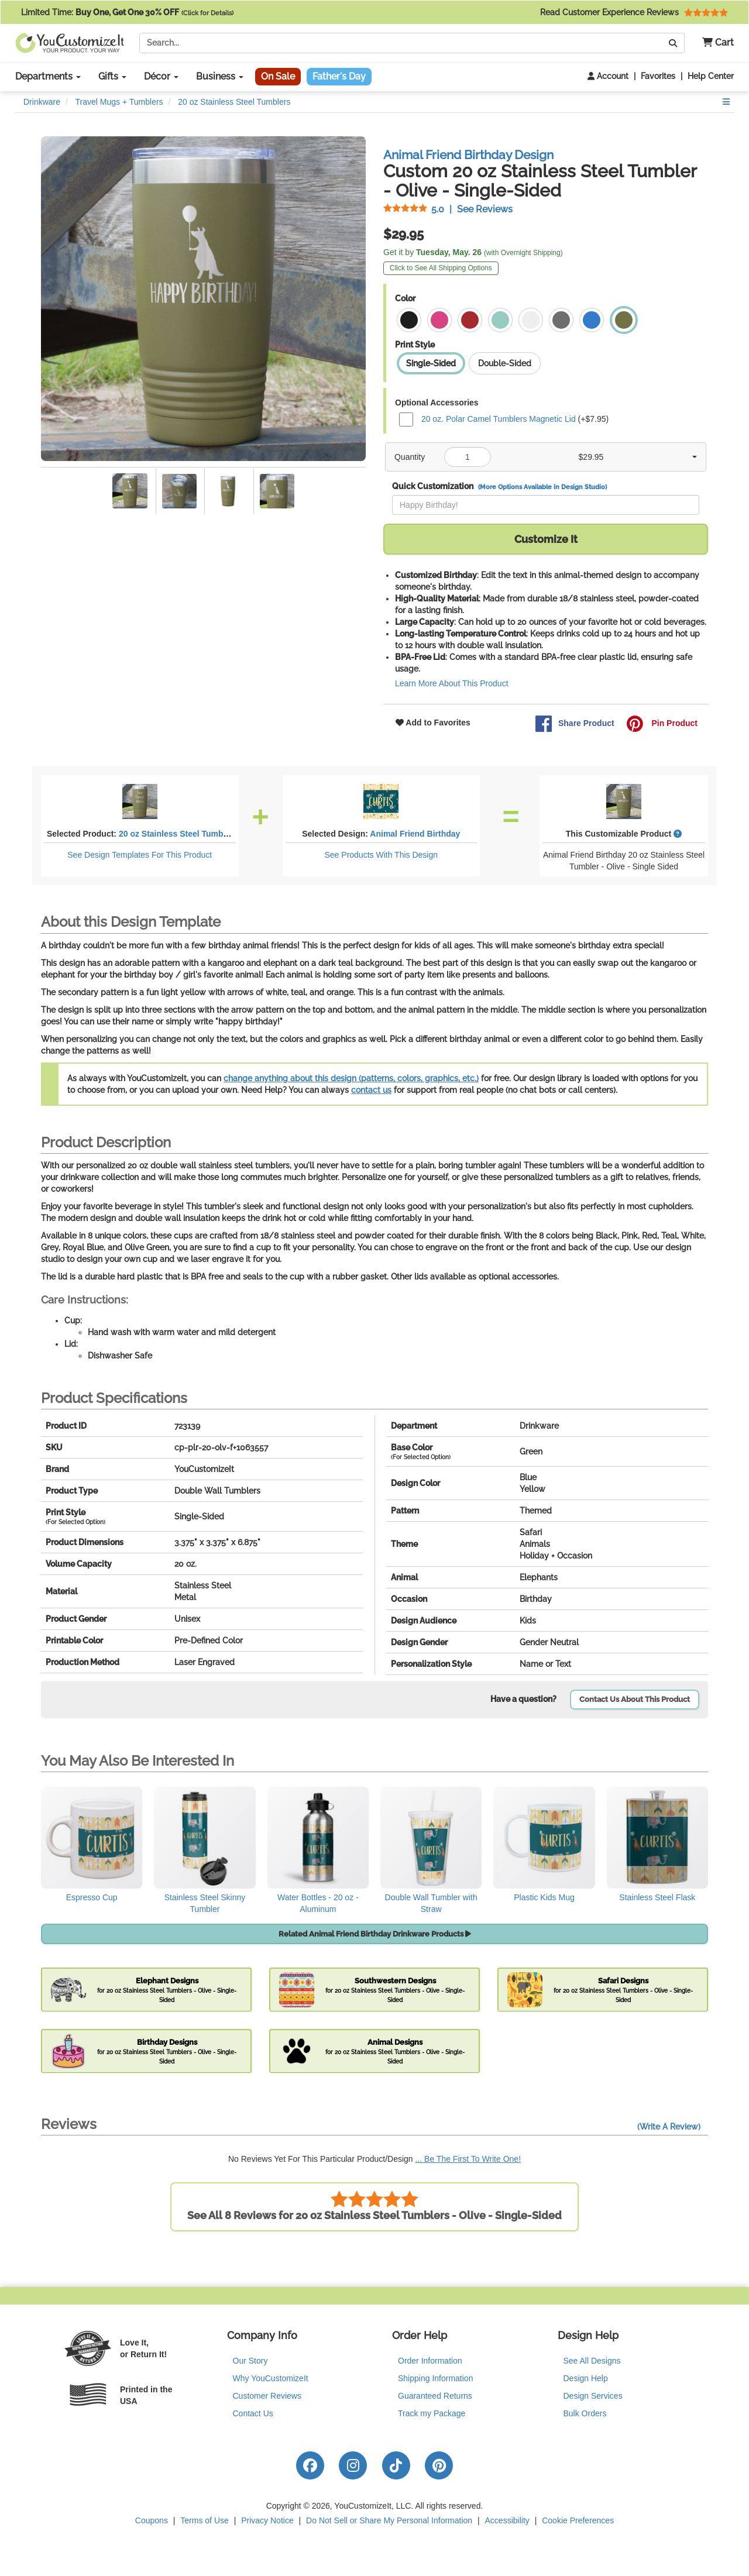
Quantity (409, 457)
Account (607, 76)
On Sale (278, 76)
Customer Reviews (267, 2395)
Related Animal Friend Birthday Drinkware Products (375, 1934)
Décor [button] (161, 76)
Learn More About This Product (452, 683)
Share (574, 723)
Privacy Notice (267, 2520)
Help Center (711, 76)
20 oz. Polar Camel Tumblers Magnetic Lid (498, 418)
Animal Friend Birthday (415, 833)
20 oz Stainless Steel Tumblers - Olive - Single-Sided (220, 833)
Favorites (658, 76)
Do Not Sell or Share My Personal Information (389, 2520)
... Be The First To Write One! (468, 2159)
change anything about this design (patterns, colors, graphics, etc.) (351, 1078)
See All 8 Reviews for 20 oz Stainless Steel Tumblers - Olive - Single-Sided (374, 2205)
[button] (713, 43)
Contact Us (253, 2413)
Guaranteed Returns (435, 2395)
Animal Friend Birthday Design (468, 154)
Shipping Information (435, 2378)
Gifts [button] (112, 76)
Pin (662, 723)
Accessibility (507, 2520)
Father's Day (339, 76)
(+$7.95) (504, 419)
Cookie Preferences (578, 2520)
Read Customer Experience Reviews (634, 12)
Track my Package (431, 2413)
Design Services (593, 2395)
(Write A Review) (668, 2126)
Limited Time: (127, 12)
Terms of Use (204, 2520)
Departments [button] (48, 76)
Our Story (250, 2360)
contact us (371, 1090)
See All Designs (592, 2360)
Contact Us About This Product (634, 1699)
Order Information (430, 2360)
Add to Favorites (433, 722)
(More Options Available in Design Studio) (542, 487)
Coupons (151, 2520)
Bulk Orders (585, 2413)
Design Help (586, 2378)
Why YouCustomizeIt (270, 2378)
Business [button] (219, 76)
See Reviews (448, 209)
